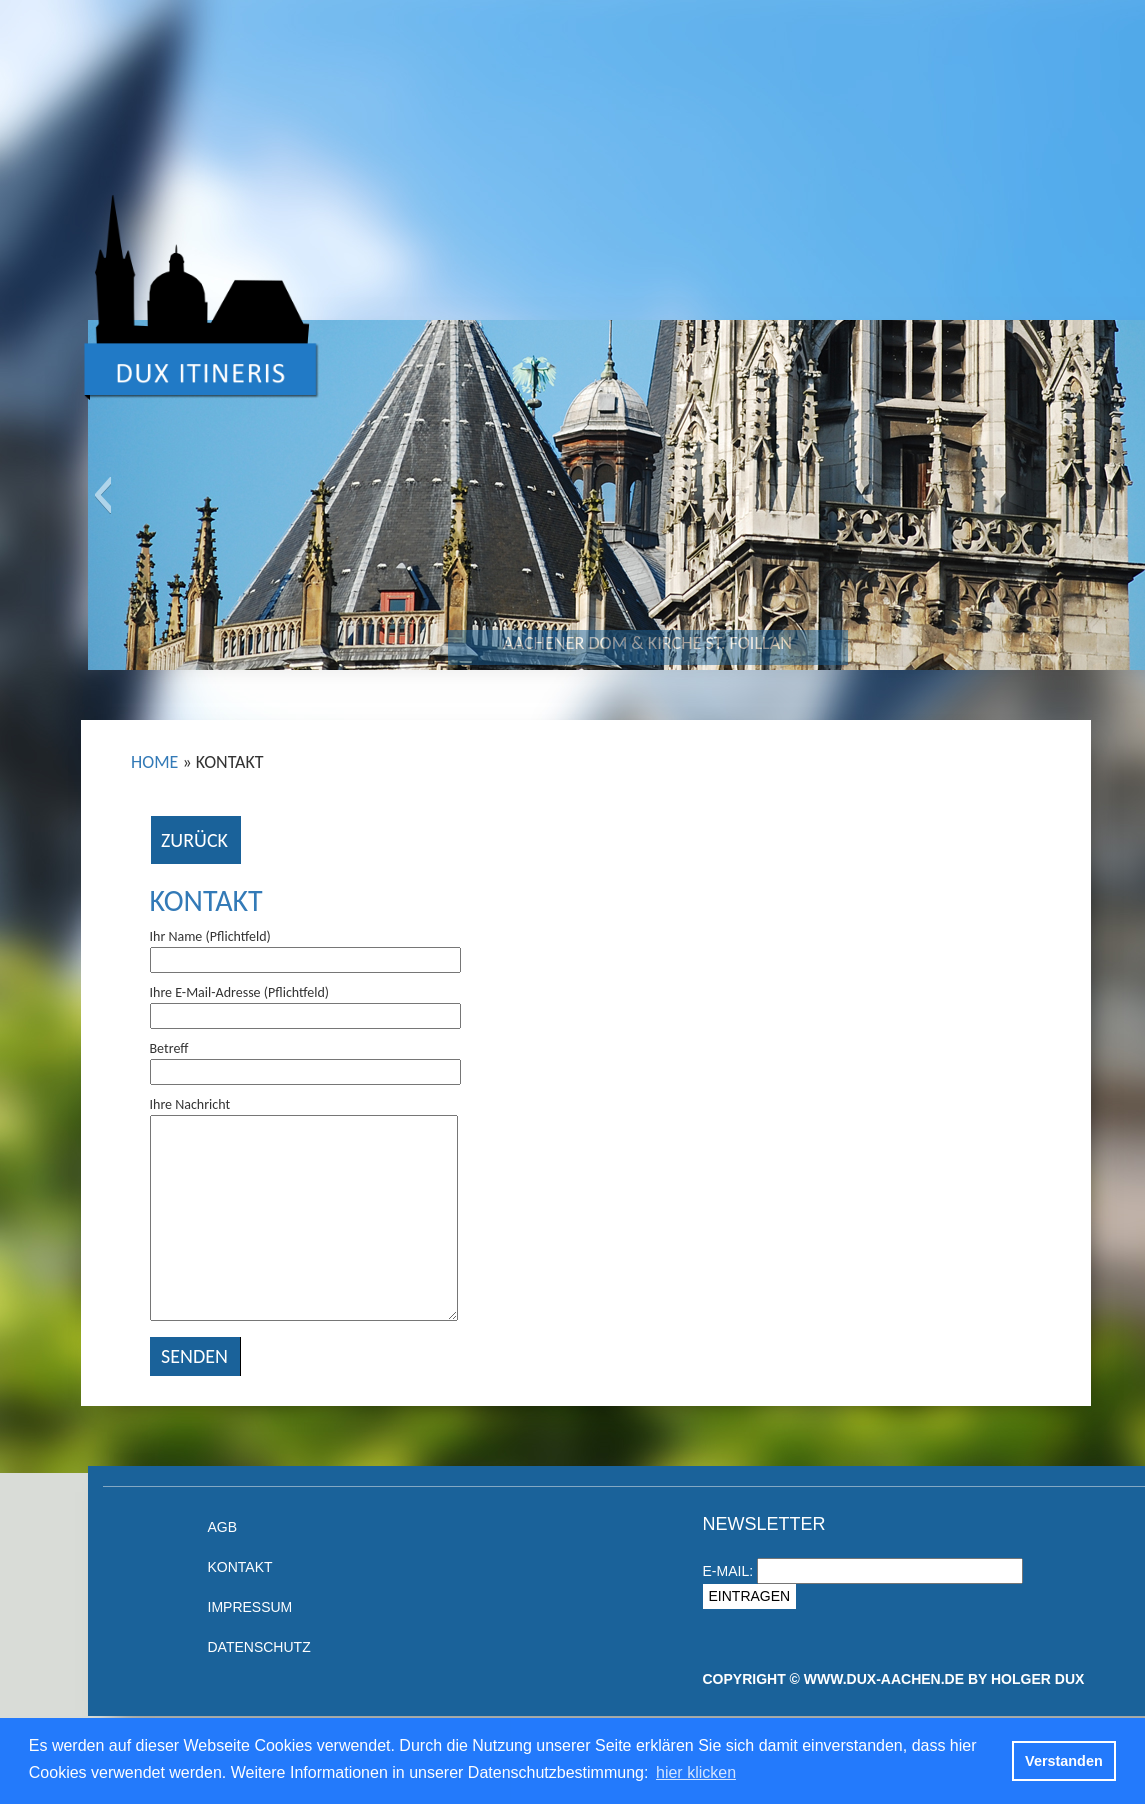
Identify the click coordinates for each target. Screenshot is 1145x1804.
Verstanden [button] (1064, 1761)
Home (154, 762)
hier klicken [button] (696, 1772)
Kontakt (206, 900)
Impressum (250, 1607)
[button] (102, 495)
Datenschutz (259, 1647)
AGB (223, 1527)
